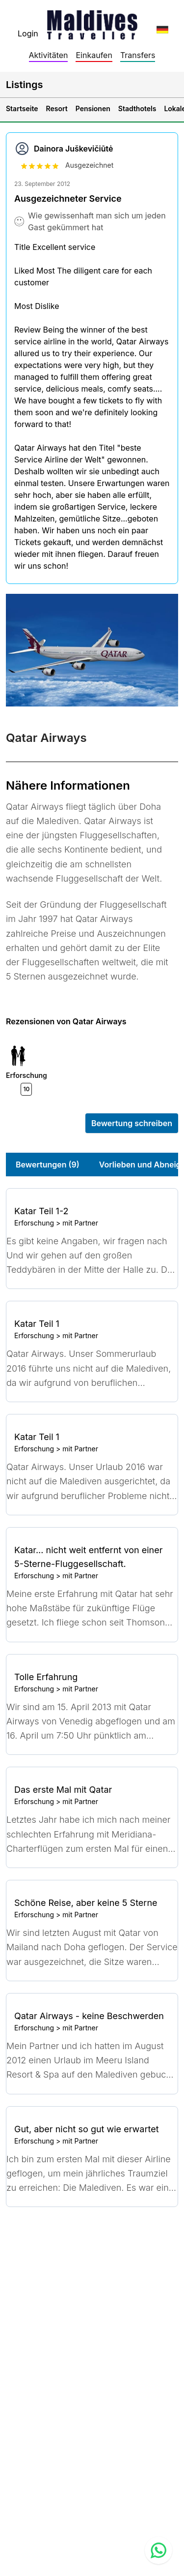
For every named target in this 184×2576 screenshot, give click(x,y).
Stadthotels (137, 108)
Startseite (22, 108)
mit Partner (80, 1223)
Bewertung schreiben (131, 1123)
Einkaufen (94, 55)
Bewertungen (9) (47, 1164)
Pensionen (93, 108)
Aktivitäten (48, 55)
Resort (57, 108)
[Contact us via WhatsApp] (158, 2550)
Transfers (138, 55)
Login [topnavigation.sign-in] (28, 33)
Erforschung (34, 1223)
